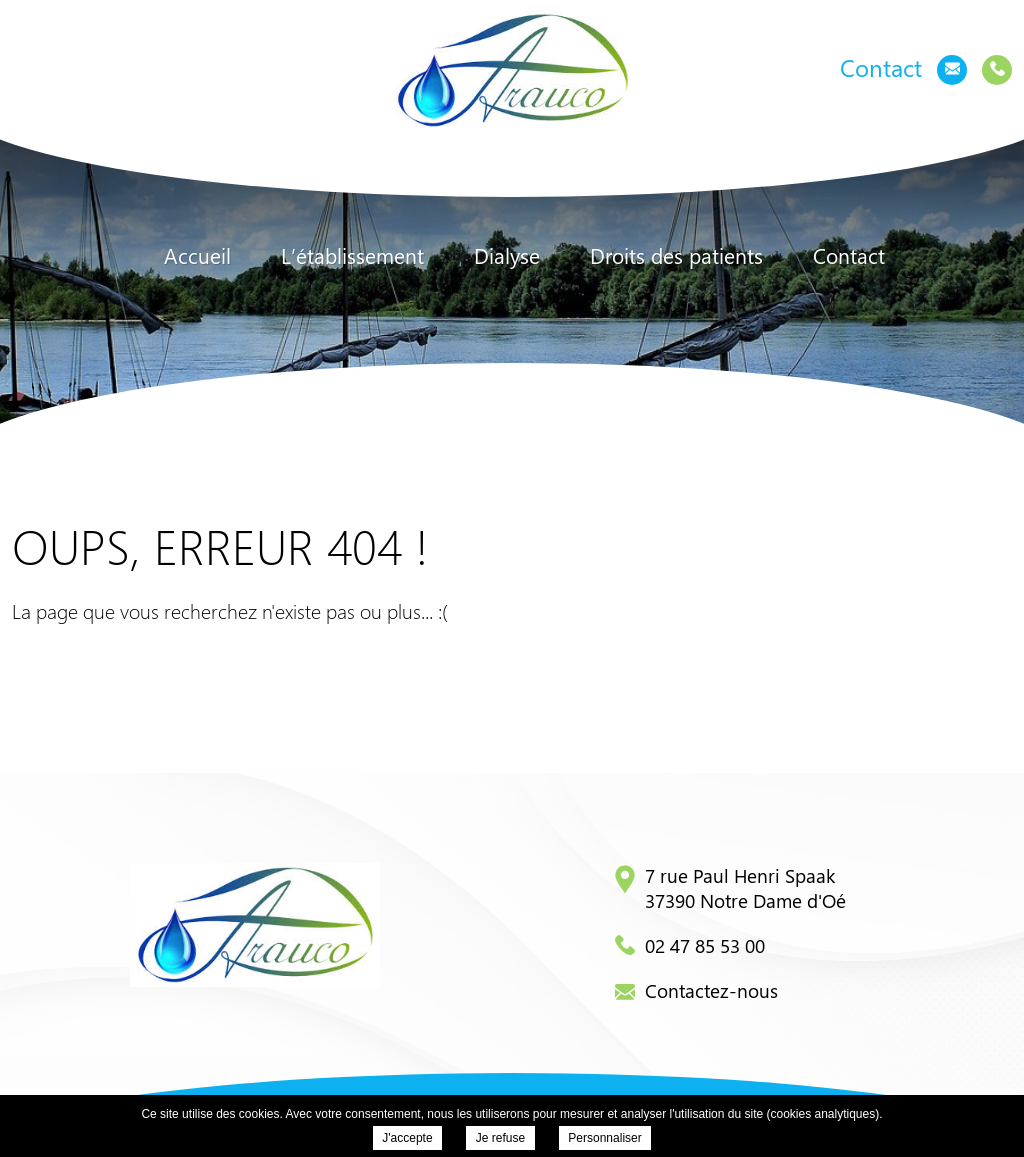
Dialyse (507, 255)
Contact (849, 255)
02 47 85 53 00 (690, 945)
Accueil (197, 255)
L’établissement (352, 255)
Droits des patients (676, 255)
